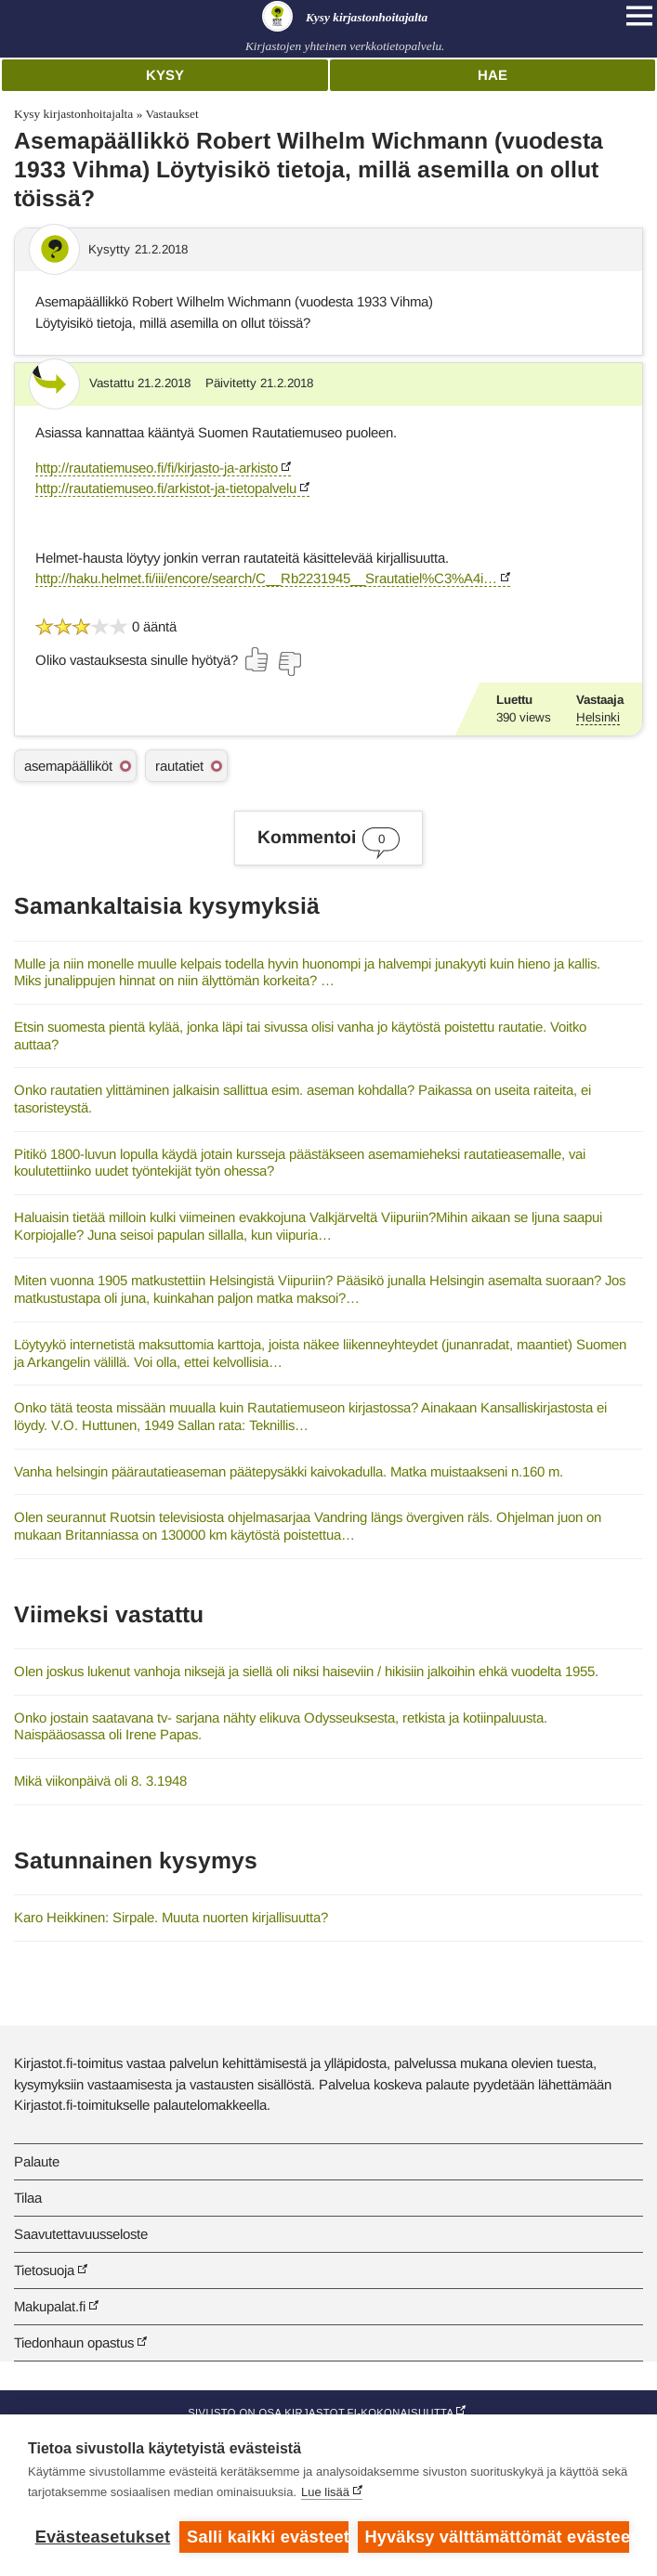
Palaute (36, 2161)
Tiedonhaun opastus (74, 2342)
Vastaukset (171, 114)
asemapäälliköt (68, 766)
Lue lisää (325, 2492)
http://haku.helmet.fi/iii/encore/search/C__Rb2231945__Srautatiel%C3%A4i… (266, 578)
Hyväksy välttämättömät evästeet (496, 2537)
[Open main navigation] (639, 16)
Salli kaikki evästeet (267, 2537)
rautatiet (179, 766)
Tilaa (28, 2197)
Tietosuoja (44, 2270)
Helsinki (598, 717)
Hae (492, 75)
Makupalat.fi (49, 2306)
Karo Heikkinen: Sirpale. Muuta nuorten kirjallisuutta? (171, 1917)
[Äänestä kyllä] (257, 659)
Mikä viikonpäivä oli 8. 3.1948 (100, 1781)
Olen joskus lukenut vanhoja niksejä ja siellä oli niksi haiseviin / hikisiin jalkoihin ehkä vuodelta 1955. (306, 1671)
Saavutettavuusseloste (81, 2234)
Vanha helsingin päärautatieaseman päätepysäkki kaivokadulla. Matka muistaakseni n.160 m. (288, 1471)
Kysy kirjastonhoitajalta (73, 114)
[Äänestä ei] (289, 664)
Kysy (165, 75)
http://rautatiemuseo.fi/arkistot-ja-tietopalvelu (165, 488)
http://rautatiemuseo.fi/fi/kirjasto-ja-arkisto (156, 467)
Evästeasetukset (102, 2537)
